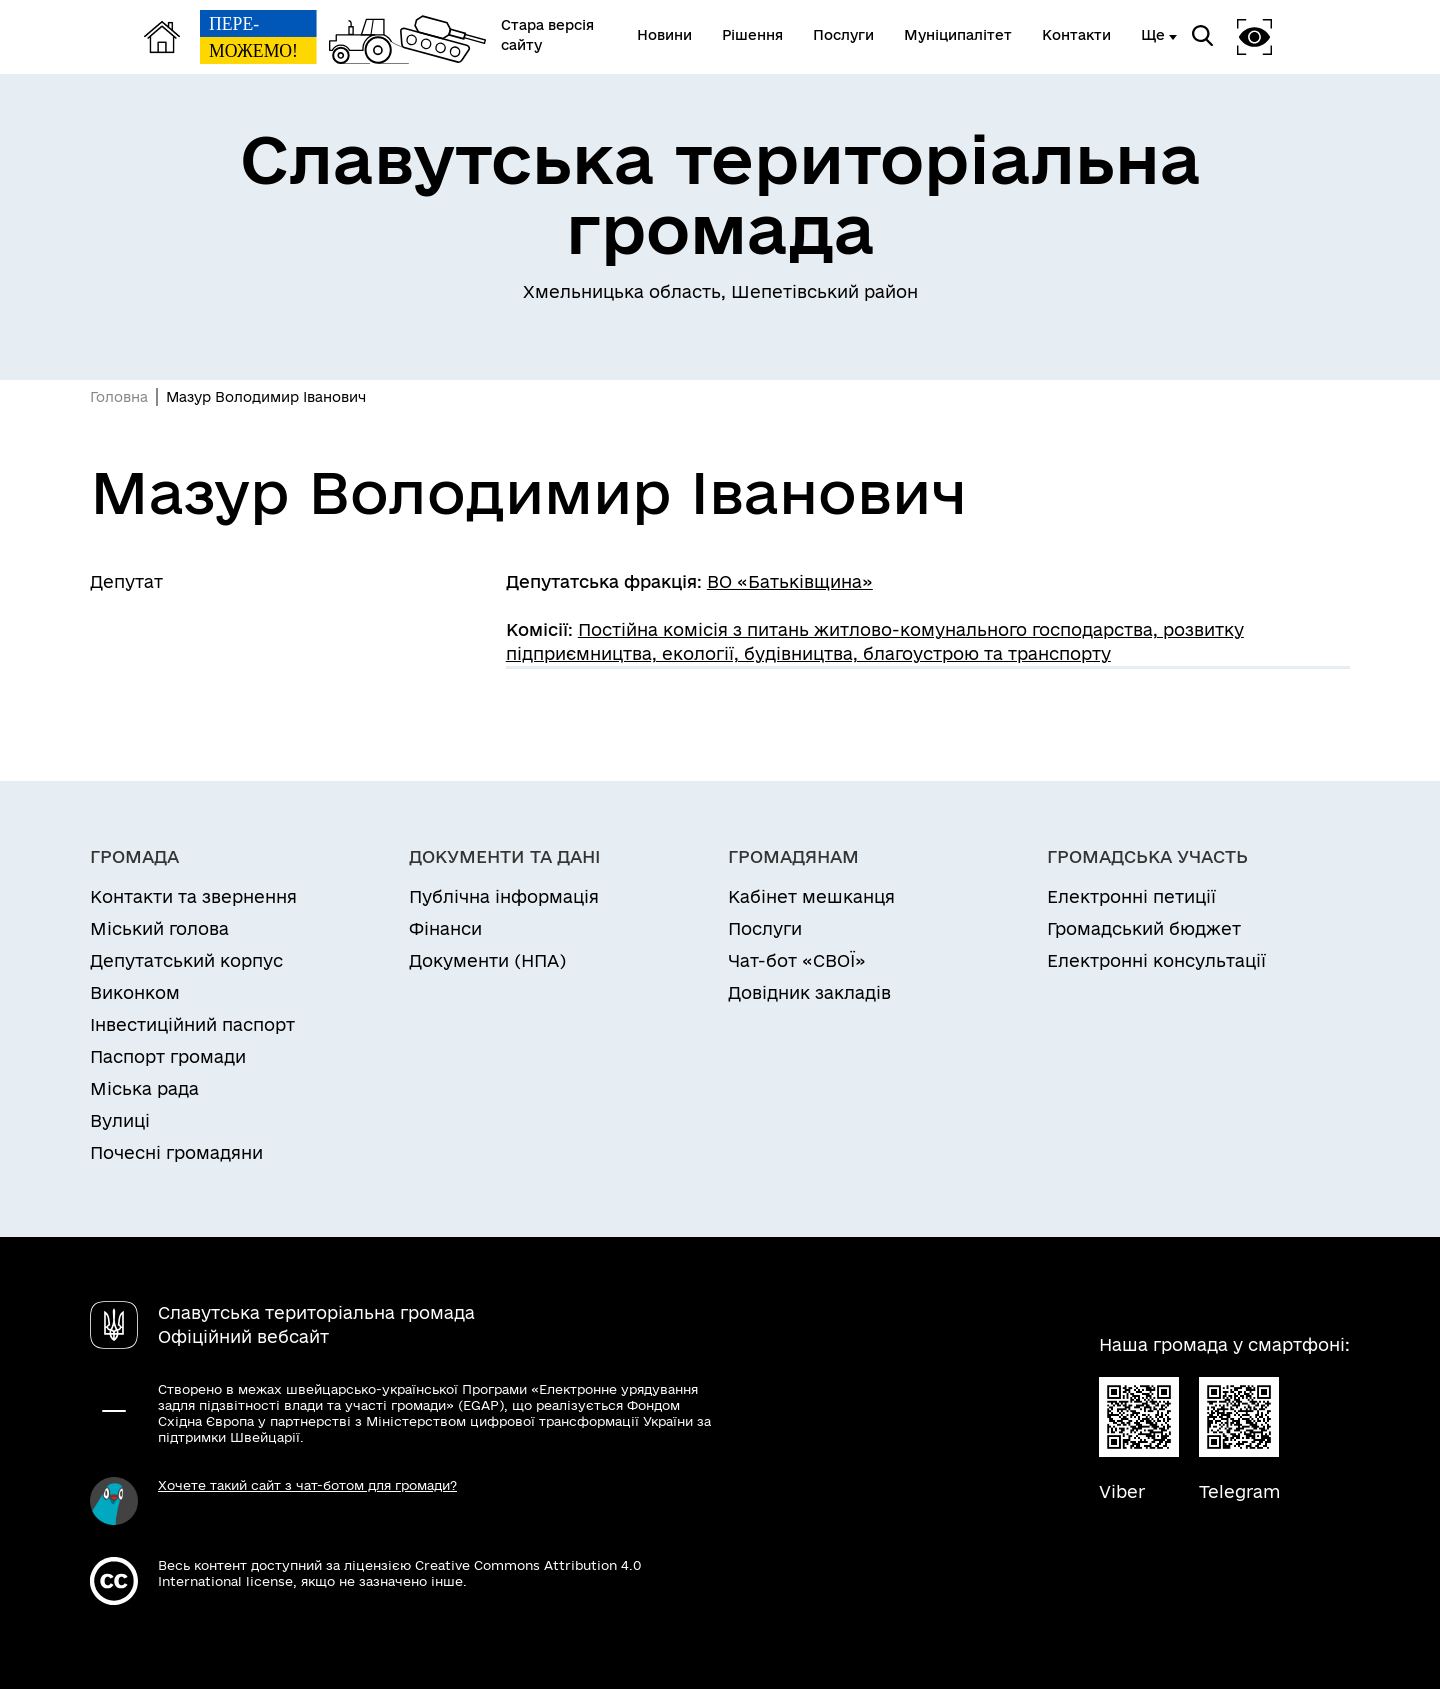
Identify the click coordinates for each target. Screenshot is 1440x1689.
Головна (119, 397)
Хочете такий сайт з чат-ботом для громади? (307, 1485)
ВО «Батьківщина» (790, 581)
